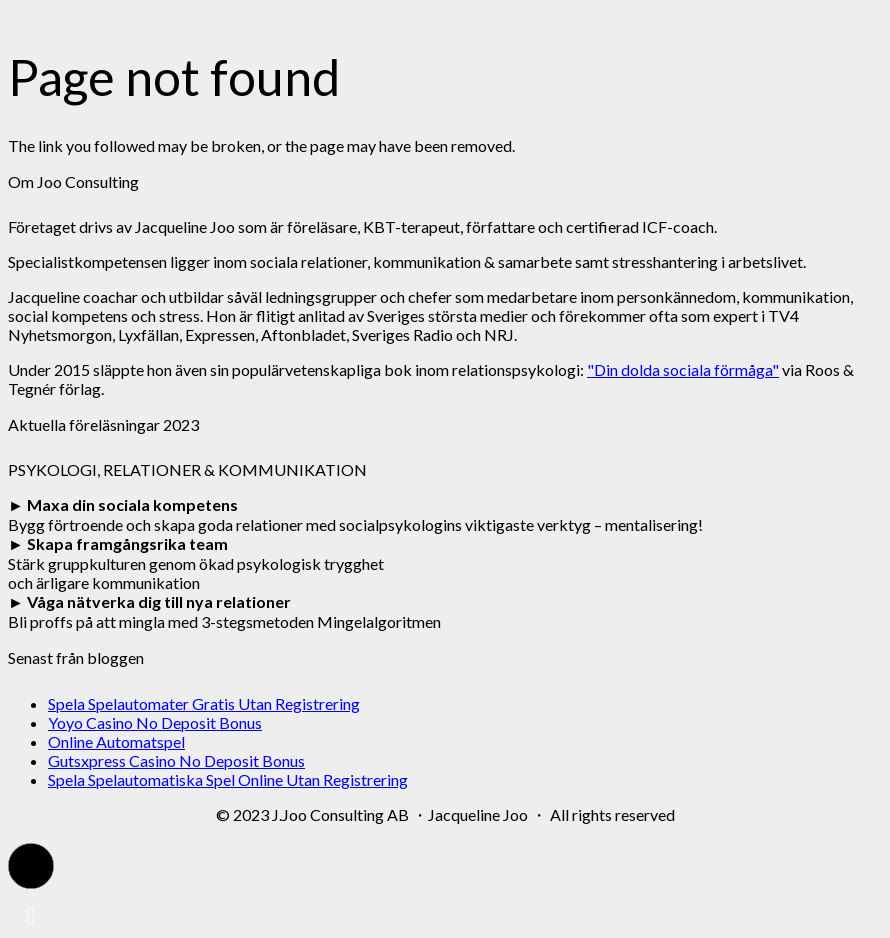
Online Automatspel (116, 741)
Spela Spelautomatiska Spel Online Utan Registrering (228, 779)
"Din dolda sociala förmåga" (683, 369)
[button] (31, 866)
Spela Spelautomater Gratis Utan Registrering (204, 703)
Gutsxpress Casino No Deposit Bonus (176, 760)
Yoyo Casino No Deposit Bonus (155, 722)
